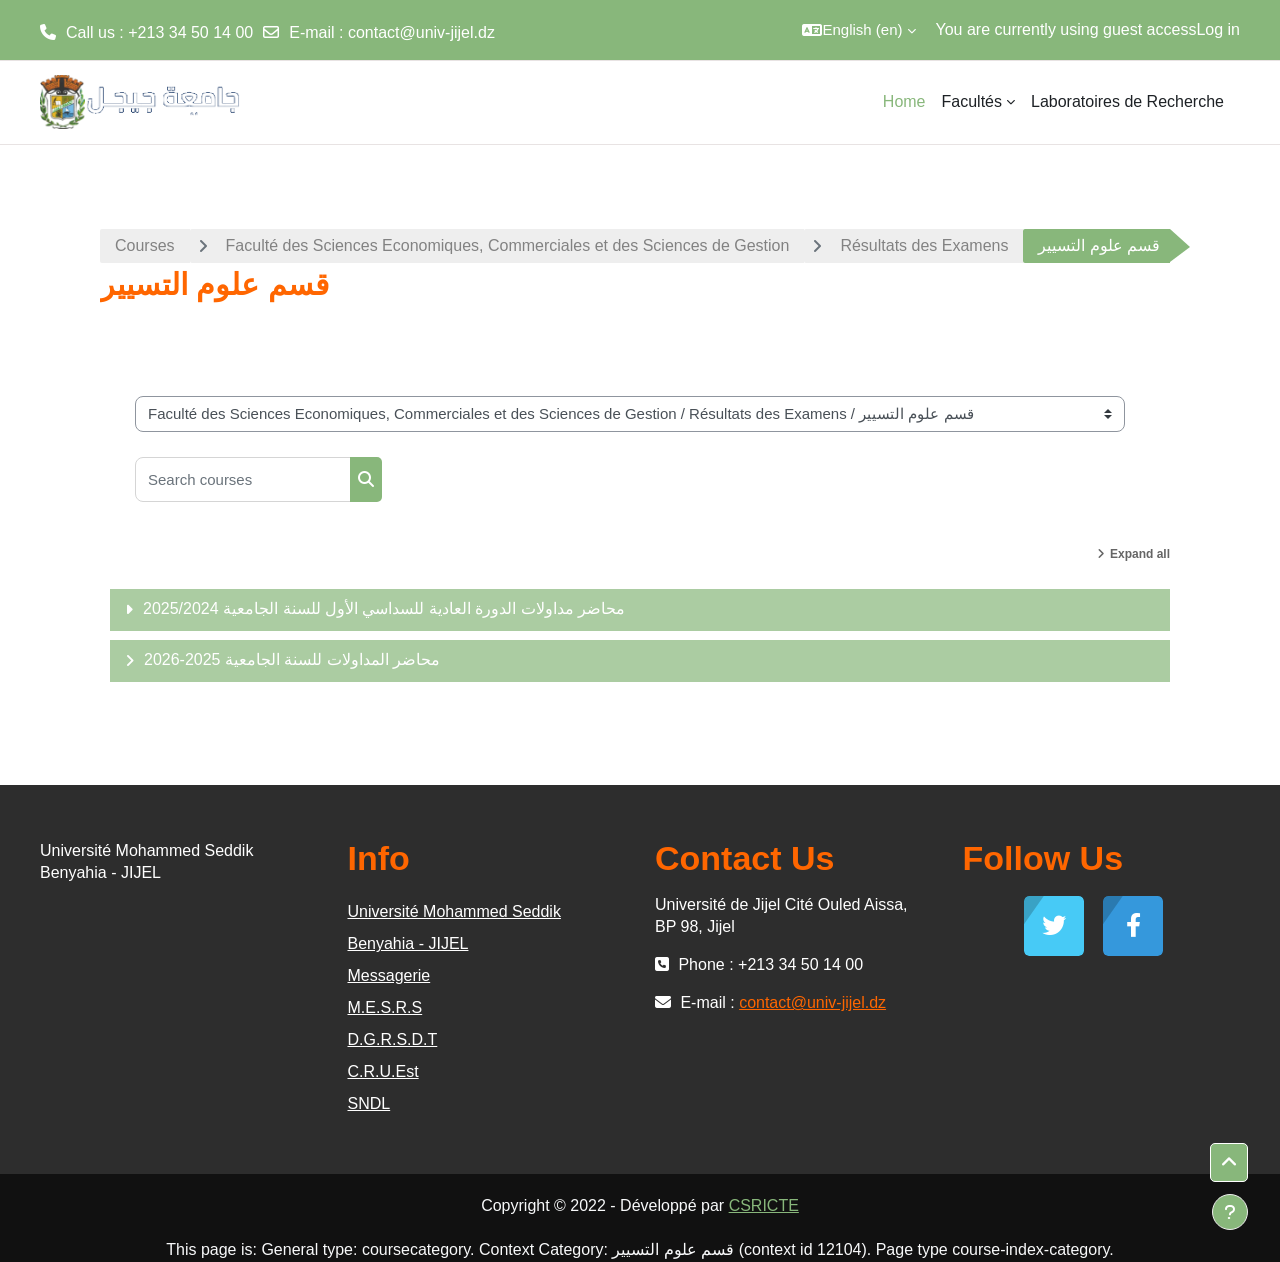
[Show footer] (1230, 1212)
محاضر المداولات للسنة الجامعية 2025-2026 (292, 659)
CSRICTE (764, 1205)
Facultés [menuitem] (972, 101)
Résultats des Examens (924, 245)
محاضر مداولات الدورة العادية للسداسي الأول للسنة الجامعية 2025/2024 (384, 608)
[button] (858, 30)
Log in (1218, 29)
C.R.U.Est (383, 1071)
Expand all (1140, 554)
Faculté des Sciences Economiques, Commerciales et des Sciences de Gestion (508, 245)
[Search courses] (243, 479)
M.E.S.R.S (385, 1007)
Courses (145, 245)
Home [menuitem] (904, 101)
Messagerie (389, 975)
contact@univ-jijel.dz (421, 32)
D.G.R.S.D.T (393, 1039)
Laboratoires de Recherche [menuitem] (1127, 101)
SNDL (369, 1103)
